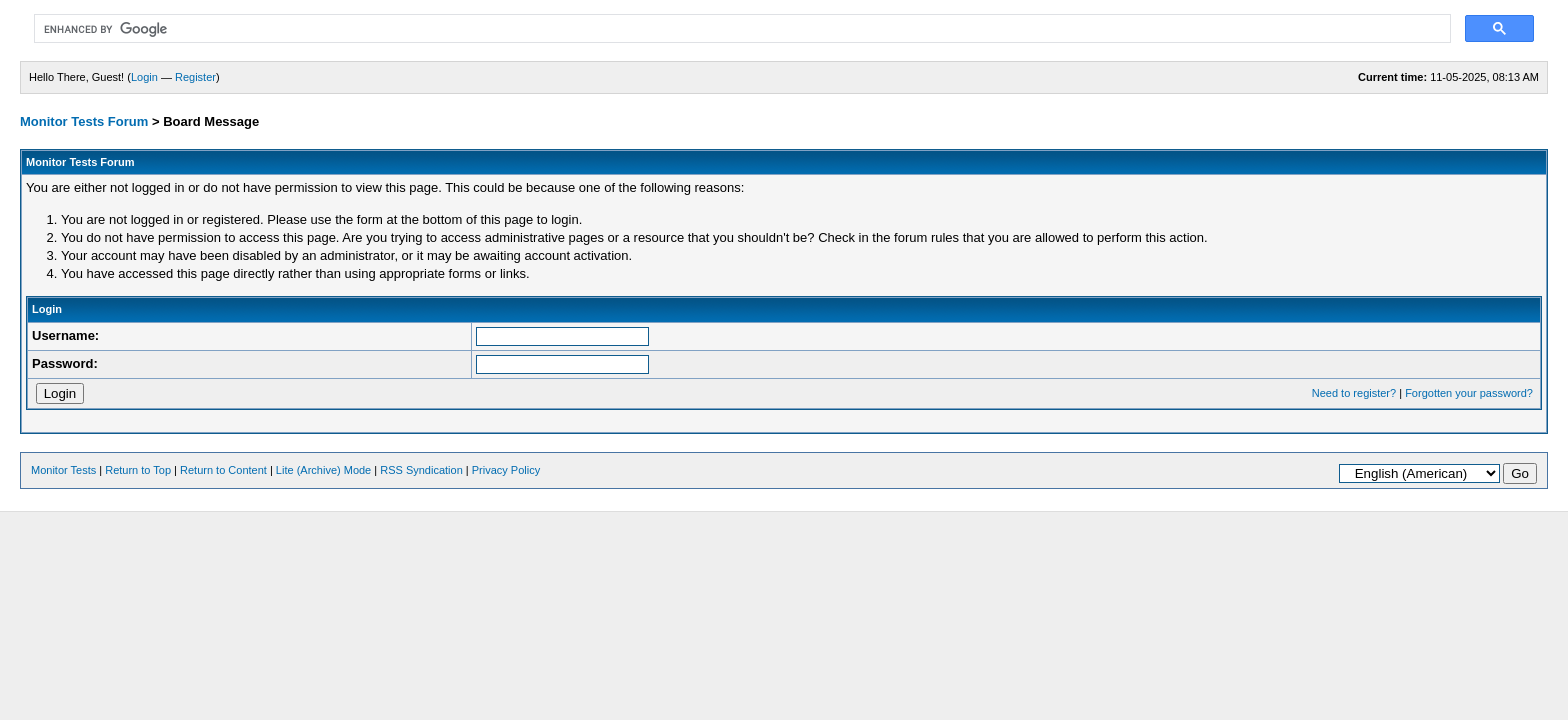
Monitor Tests (63, 470)
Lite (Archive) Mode (323, 470)
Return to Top (138, 470)
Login (144, 77)
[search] (740, 29)
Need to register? (1354, 393)
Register (195, 77)
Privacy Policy (506, 470)
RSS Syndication (421, 470)
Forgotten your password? (1469, 393)
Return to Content (223, 470)
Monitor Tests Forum (84, 121)
